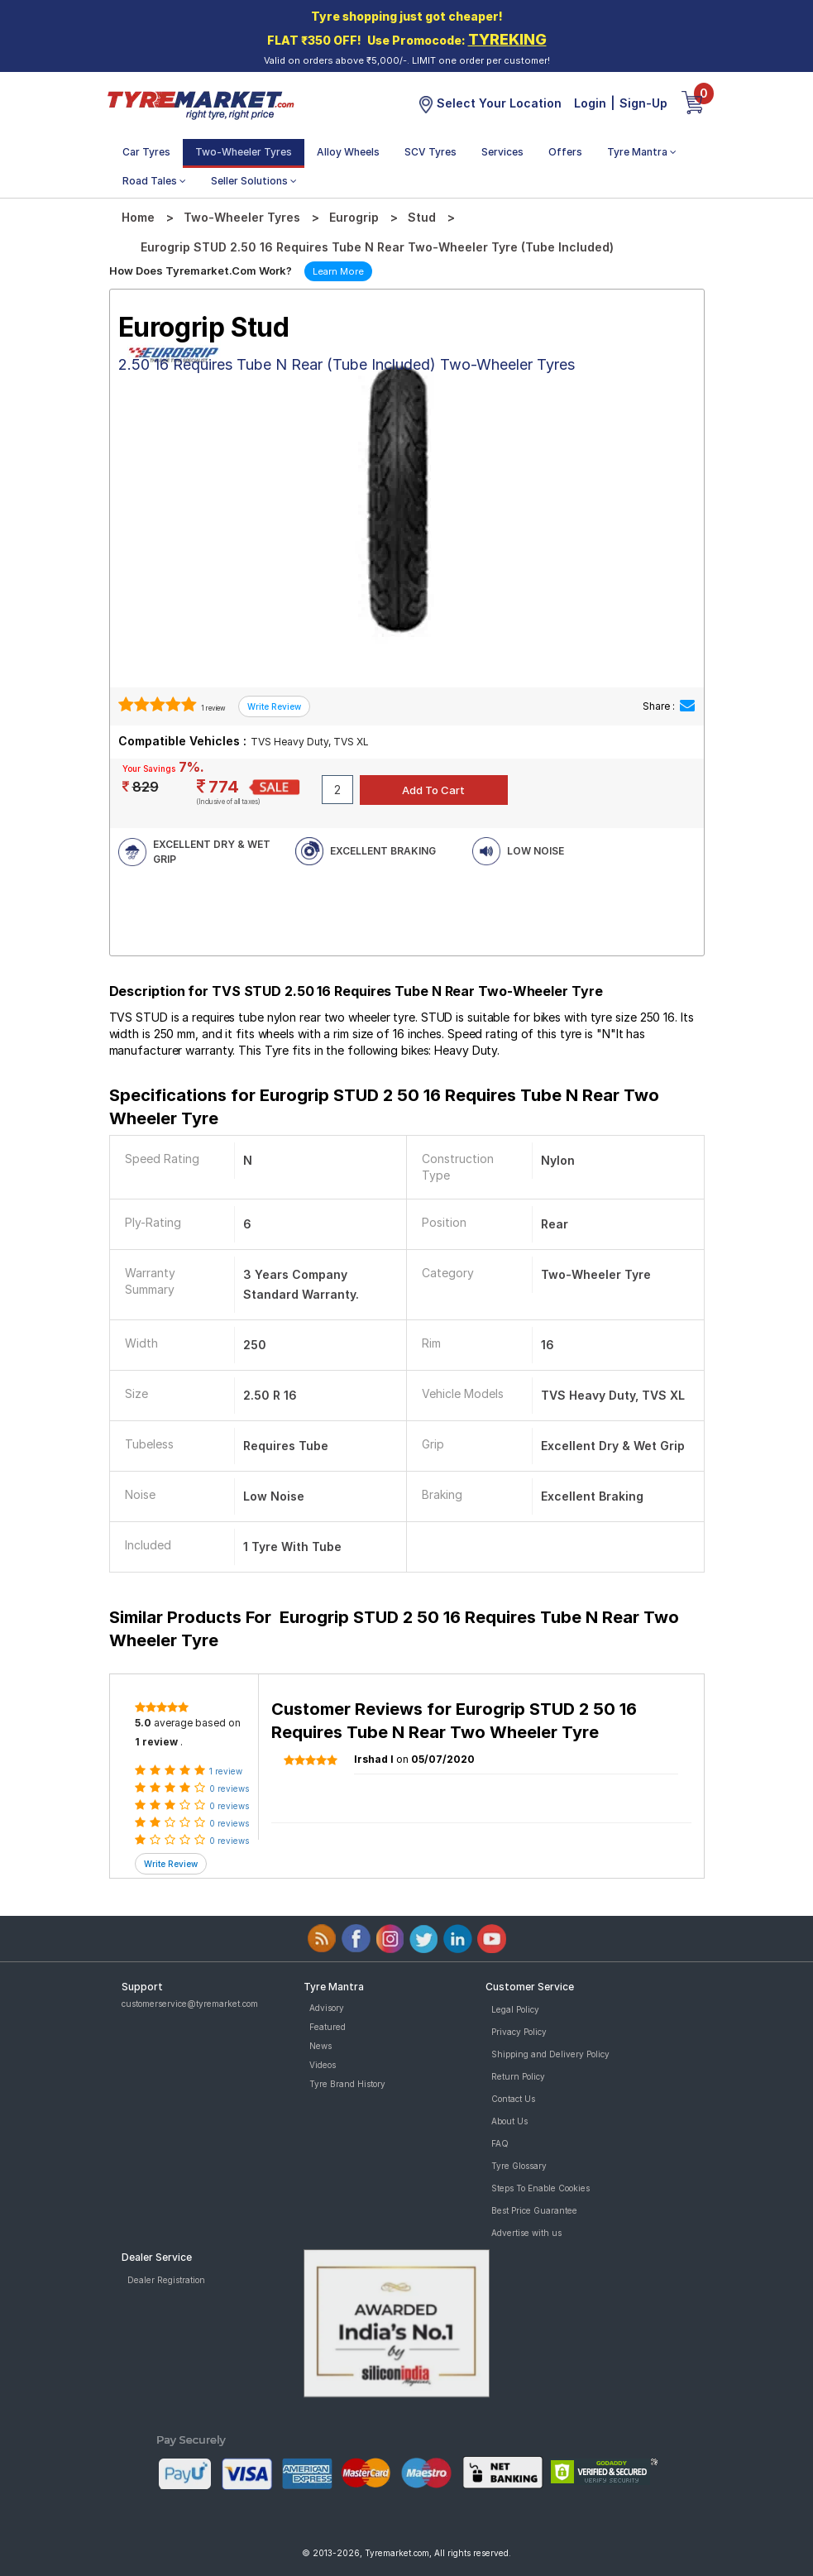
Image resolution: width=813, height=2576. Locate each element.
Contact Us (513, 2099)
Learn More (338, 271)
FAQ (500, 2143)
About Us (509, 2121)
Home (138, 217)
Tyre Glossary (519, 2166)
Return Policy (518, 2076)
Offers (565, 152)
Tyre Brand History (347, 2084)
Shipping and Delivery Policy (550, 2054)
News (320, 2046)
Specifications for (384, 1106)
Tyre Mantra (642, 152)
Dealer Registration (166, 2280)
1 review (212, 708)
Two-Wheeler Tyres (243, 152)
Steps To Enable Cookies (540, 2188)
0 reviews (229, 1788)
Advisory (326, 2008)
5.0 (143, 1723)
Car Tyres (146, 152)
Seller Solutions (254, 181)
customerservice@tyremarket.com (190, 2004)
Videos (322, 2065)
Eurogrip (354, 217)
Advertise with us (526, 2233)
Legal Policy (515, 2009)
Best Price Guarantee (534, 2210)
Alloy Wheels (348, 152)
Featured (327, 2027)
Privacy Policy (519, 2032)
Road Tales (154, 181)
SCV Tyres (430, 152)
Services (502, 152)
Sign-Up (643, 103)
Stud (422, 217)
